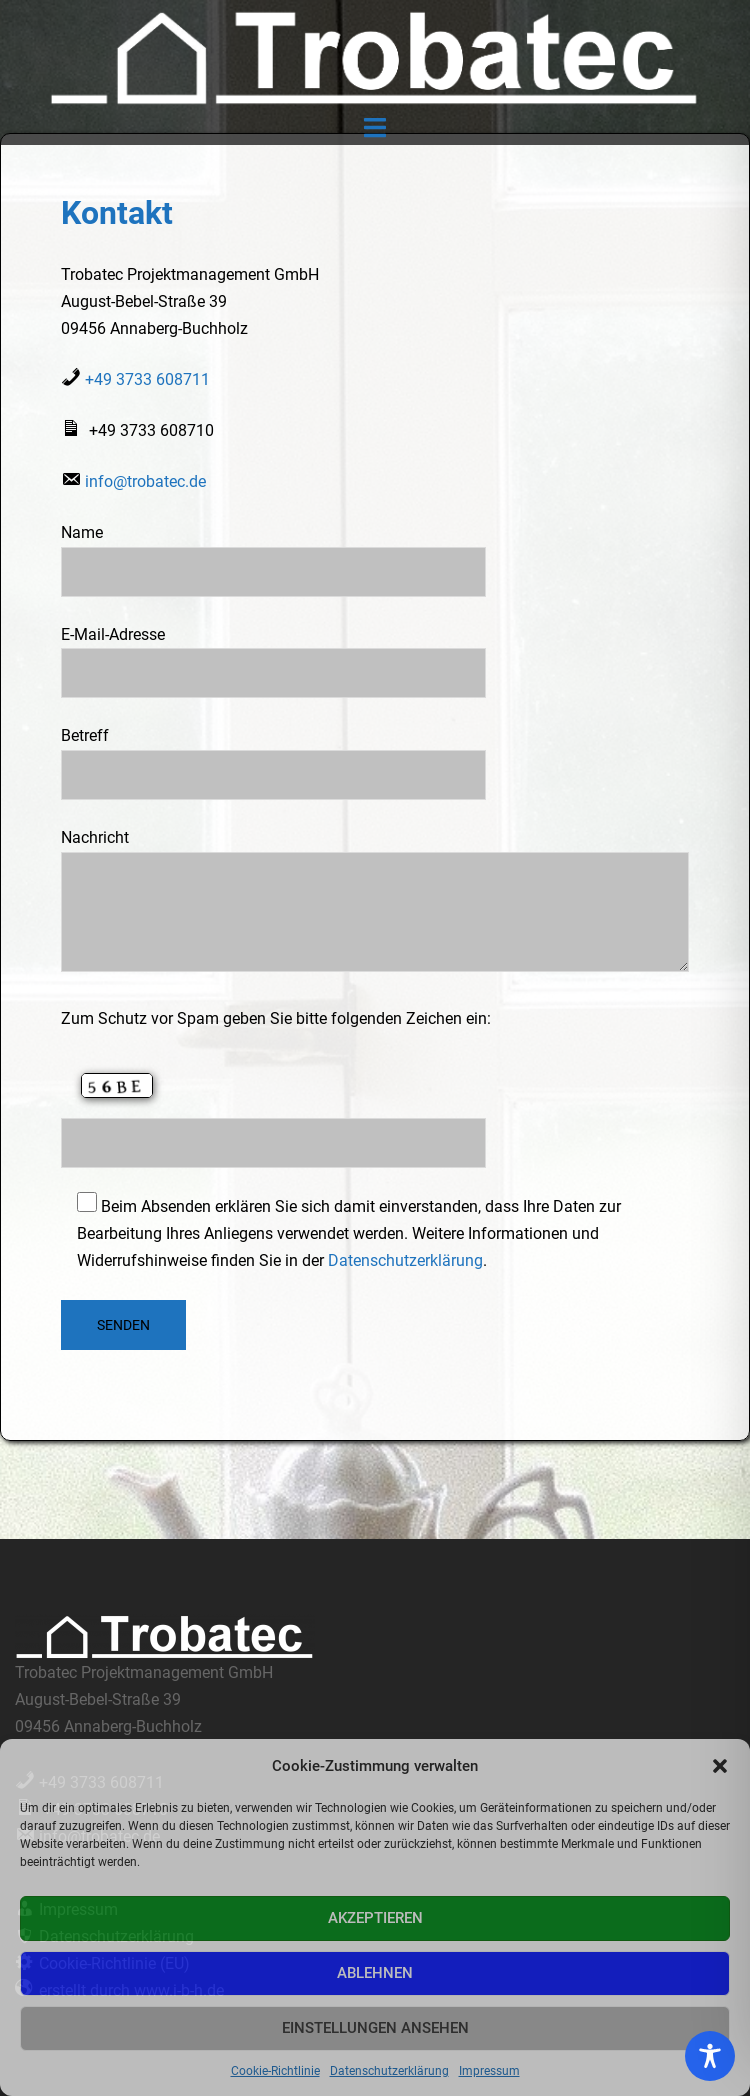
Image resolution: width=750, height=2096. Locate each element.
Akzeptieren (375, 1918)
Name (273, 552)
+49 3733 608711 (147, 379)
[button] (720, 1766)
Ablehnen (375, 1973)
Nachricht (375, 902)
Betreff (273, 755)
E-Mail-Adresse (273, 654)
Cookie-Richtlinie (275, 2071)
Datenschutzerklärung (389, 2071)
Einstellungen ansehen (375, 2028)
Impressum (489, 2071)
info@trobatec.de (145, 481)
